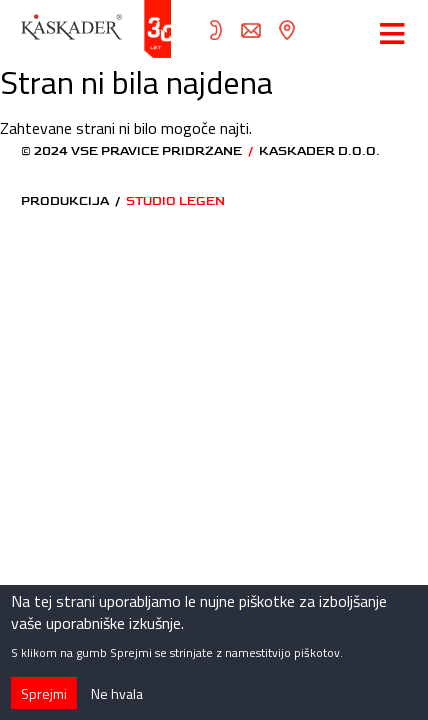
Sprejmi (44, 701)
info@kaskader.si (251, 30)
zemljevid (286, 30)
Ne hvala (117, 701)
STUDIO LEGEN (175, 201)
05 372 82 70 (216, 30)
